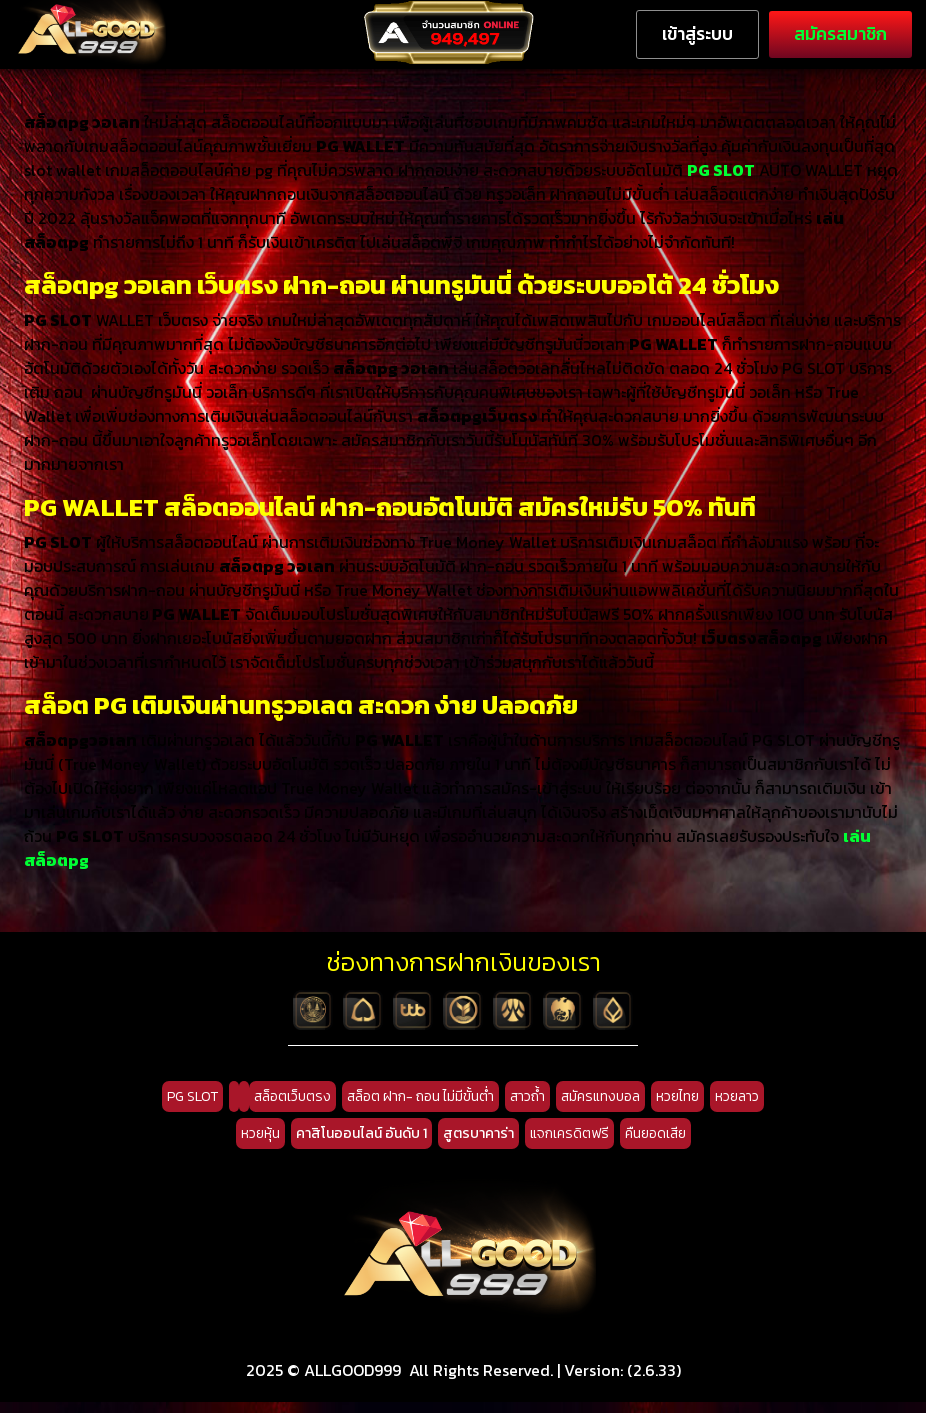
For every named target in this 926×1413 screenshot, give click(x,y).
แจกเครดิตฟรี (569, 1144)
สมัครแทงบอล (600, 1107)
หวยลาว (737, 1107)
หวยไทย (677, 1107)
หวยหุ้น (260, 1144)
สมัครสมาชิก (840, 34)
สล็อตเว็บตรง (292, 1107)
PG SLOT (192, 1107)
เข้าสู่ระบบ (697, 34)
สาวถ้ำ (527, 1107)
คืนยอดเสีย (655, 1144)
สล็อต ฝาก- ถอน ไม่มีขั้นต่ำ (420, 1107)
